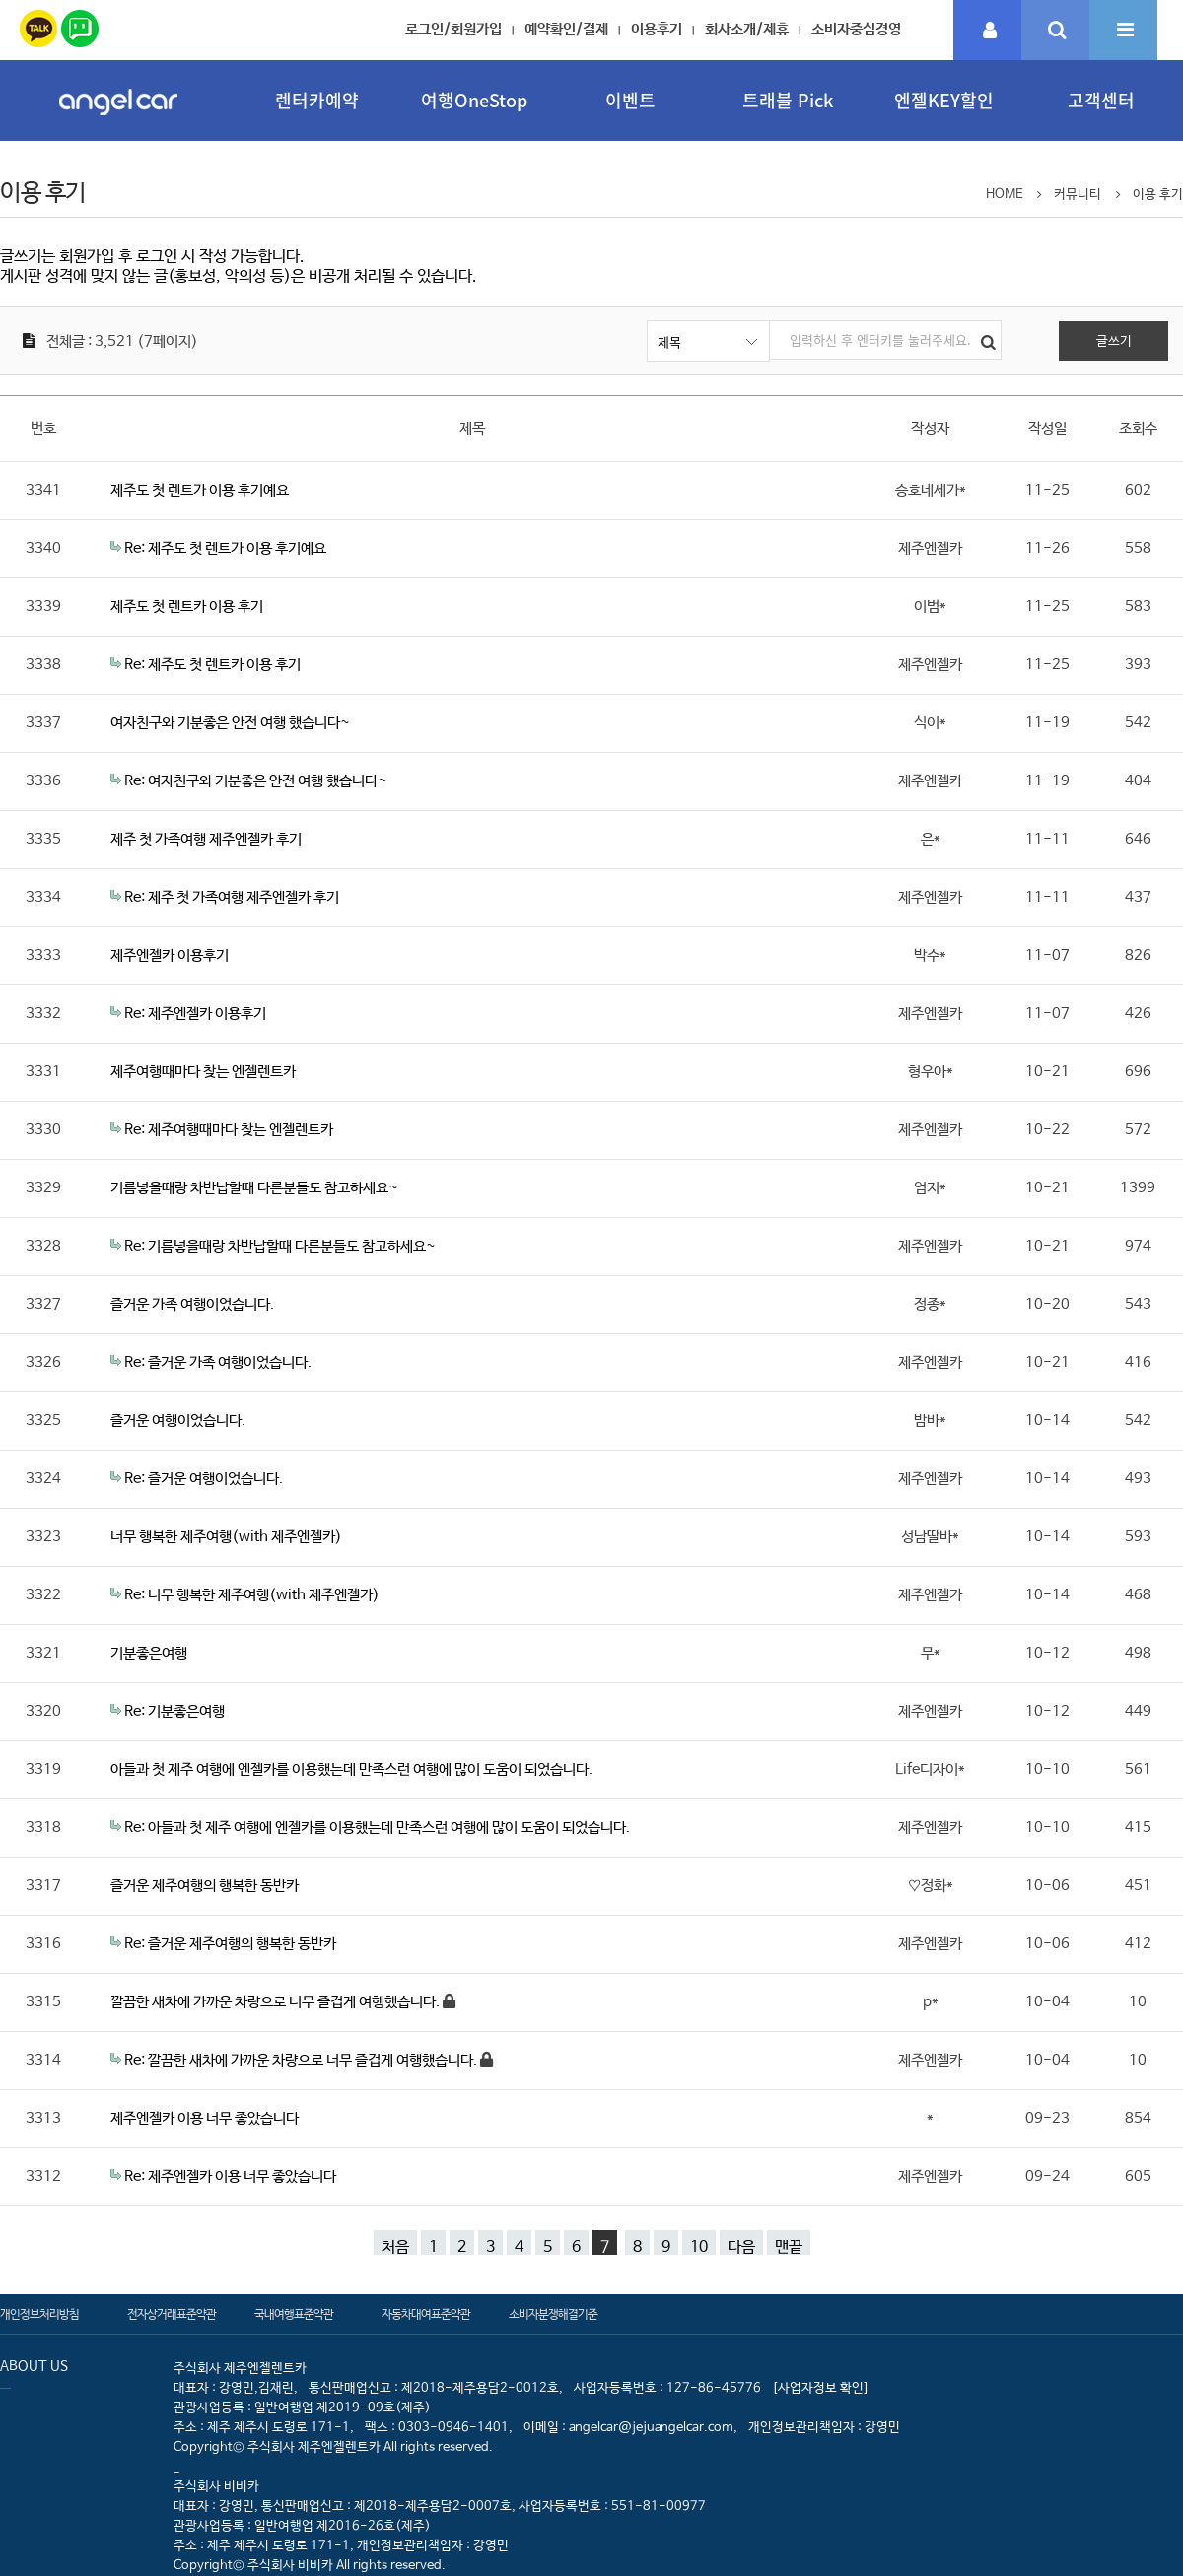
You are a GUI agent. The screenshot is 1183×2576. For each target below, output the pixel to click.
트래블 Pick (787, 100)
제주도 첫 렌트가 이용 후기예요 (199, 490)
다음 (741, 2246)
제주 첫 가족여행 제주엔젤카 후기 (206, 839)
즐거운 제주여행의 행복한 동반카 (204, 1885)
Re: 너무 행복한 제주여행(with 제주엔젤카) (252, 1595)
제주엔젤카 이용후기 (169, 955)
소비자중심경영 (856, 29)
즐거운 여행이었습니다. (177, 1420)
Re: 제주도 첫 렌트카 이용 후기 (212, 664)
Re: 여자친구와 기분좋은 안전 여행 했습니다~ (255, 781)
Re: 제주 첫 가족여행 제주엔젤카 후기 (231, 897)
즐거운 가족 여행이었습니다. (192, 1304)
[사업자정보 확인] (821, 2388)
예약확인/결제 (566, 29)
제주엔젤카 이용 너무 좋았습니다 (204, 2118)
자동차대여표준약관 (426, 2315)
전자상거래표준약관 (171, 2315)
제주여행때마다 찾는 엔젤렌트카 (203, 1071)
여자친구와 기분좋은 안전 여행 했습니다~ (230, 722)
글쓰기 (1114, 341)
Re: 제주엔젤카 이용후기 (195, 1013)
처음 (395, 2246)
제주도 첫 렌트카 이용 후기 (186, 606)
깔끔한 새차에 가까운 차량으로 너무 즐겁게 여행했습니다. (276, 2002)
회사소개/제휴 (747, 29)
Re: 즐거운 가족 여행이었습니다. (218, 1362)
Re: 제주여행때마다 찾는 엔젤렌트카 (228, 1129)
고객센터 (1101, 100)
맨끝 (788, 2246)
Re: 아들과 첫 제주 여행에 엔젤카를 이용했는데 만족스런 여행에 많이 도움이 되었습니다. (377, 1827)
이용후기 (656, 29)
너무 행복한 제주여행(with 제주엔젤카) (226, 1536)
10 (699, 2246)
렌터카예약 (317, 100)
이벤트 (630, 100)
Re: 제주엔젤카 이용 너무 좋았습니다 (230, 2176)
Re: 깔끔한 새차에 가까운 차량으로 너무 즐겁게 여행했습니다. (302, 2060)
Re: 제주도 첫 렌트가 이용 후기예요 (225, 548)
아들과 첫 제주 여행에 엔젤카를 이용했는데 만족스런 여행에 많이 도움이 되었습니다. (351, 1769)
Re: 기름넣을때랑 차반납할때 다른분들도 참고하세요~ (280, 1246)
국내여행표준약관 (293, 2315)
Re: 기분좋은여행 (174, 1711)
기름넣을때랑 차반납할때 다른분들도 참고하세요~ (254, 1188)
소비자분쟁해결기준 (553, 2315)
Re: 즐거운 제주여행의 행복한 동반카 (230, 1943)
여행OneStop (474, 100)
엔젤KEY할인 (944, 100)
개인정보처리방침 (39, 2315)
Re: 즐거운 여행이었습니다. (203, 1478)
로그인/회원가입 (453, 29)
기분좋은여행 (148, 1653)
